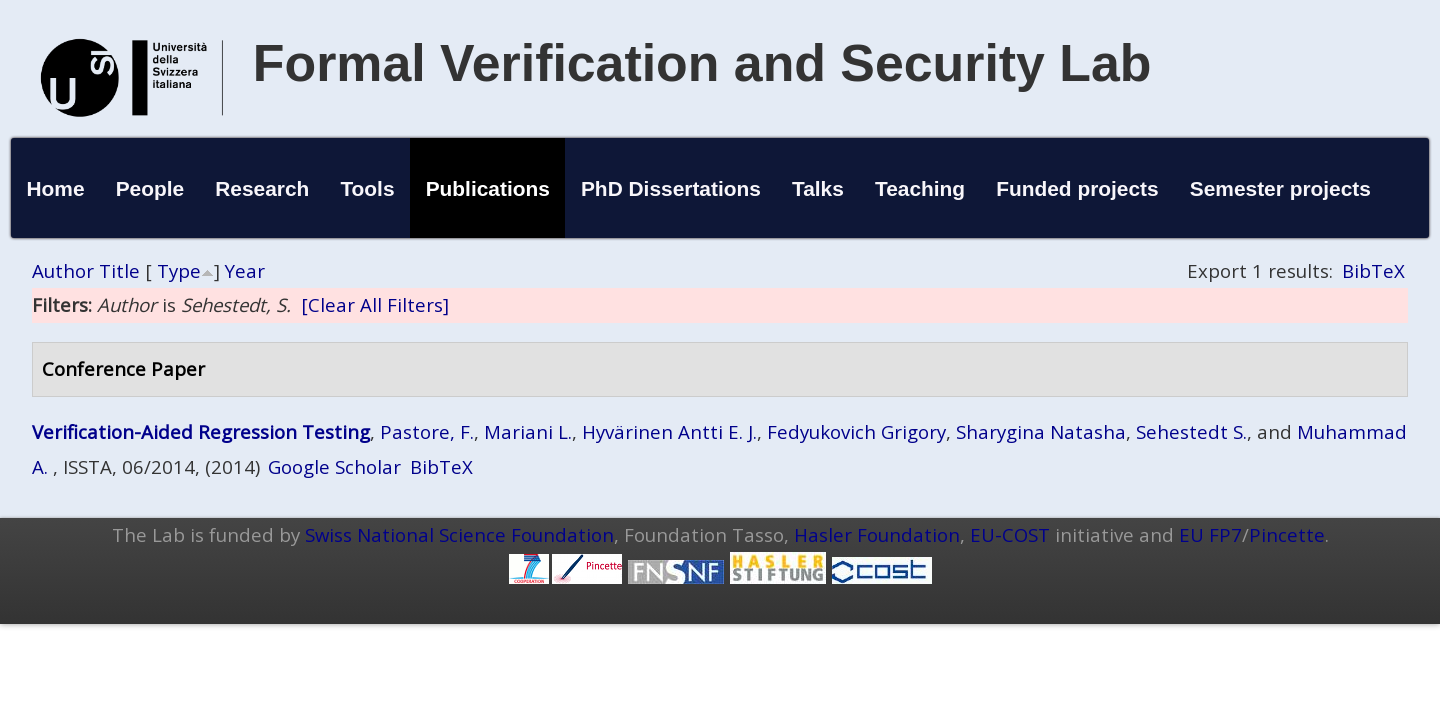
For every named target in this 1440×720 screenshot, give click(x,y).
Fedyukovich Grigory (856, 431)
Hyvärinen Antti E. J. (669, 431)
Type (179, 270)
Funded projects (1077, 188)
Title (119, 270)
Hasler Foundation (877, 534)
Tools (367, 188)
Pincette (1287, 534)
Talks (818, 188)
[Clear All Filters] (375, 304)
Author (63, 270)
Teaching (920, 188)
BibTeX (1373, 270)
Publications (488, 188)
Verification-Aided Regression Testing (201, 431)
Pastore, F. (427, 431)
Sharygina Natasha (1041, 431)
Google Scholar (334, 466)
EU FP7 (1210, 534)
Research (262, 188)
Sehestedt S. (1191, 431)
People (150, 188)
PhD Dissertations (671, 188)
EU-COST (1010, 534)
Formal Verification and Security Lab (702, 63)
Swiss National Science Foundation (459, 534)
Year (245, 270)
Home (55, 188)
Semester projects (1280, 188)
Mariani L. (528, 431)
